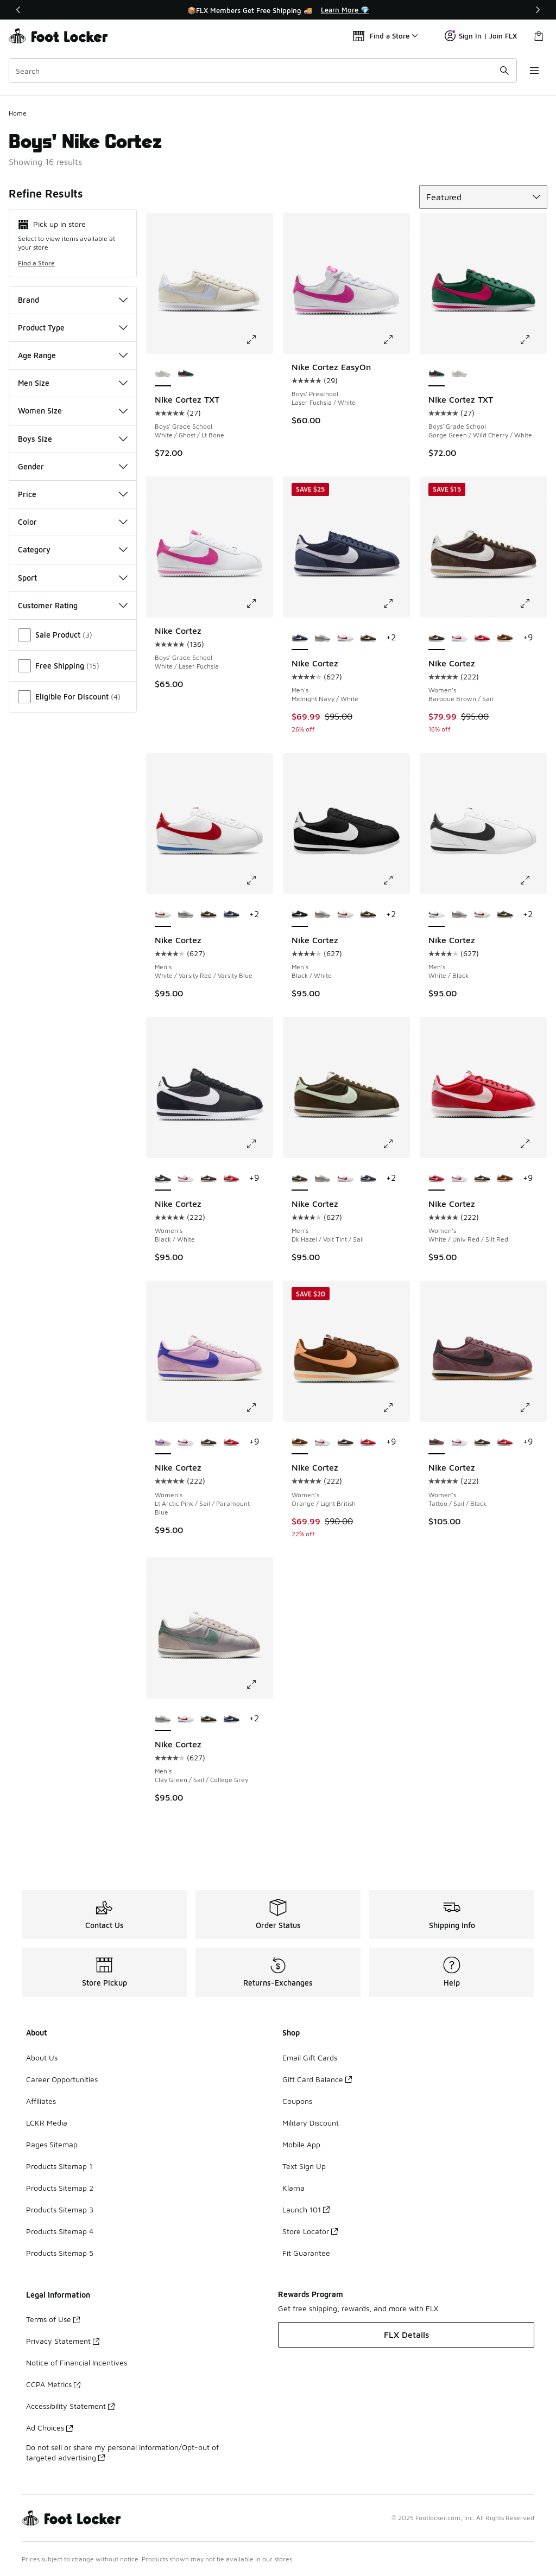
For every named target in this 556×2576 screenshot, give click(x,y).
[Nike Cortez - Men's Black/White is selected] (300, 915)
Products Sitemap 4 (59, 2231)
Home (18, 113)
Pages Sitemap (52, 2144)
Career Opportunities (62, 2079)
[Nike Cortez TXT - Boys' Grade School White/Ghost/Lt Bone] (459, 374)
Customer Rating (73, 605)
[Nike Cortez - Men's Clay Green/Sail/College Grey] (322, 638)
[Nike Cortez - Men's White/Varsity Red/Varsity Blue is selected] (163, 915)
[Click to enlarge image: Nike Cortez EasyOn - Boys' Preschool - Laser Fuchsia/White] (396, 340)
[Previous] (18, 10)
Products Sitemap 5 (59, 2252)
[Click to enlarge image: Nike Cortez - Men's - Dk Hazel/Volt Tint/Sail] (396, 1144)
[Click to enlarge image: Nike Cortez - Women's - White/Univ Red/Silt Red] (533, 1144)
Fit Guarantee (306, 2252)
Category (73, 549)
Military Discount (310, 2122)
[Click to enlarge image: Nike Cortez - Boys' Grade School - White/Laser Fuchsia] (259, 603)
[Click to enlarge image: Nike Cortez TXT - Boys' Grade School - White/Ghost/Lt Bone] (259, 340)
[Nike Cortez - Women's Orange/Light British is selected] (300, 1442)
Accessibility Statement (70, 2405)
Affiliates (41, 2101)
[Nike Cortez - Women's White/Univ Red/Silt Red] (482, 638)
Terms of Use (53, 2319)
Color (73, 521)
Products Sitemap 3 (59, 2209)
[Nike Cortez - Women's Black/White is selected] (163, 1179)
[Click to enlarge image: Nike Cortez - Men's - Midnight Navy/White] (396, 603)
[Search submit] (504, 70)
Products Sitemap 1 (59, 2166)
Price (73, 494)
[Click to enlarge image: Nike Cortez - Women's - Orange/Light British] (396, 1408)
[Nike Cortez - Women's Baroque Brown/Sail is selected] (436, 638)
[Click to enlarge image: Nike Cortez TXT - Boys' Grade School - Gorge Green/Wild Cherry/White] (533, 340)
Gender (73, 466)
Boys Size (73, 438)
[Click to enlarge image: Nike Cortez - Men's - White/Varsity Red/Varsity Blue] (259, 880)
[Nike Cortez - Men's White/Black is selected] (436, 915)
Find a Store (36, 263)
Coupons (297, 2101)
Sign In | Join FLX (481, 35)
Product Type (73, 327)
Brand (73, 299)
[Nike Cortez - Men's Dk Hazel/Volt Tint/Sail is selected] (300, 1179)
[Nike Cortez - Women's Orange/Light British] (505, 638)
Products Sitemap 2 (59, 2187)
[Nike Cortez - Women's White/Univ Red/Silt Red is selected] (436, 1179)
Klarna (293, 2187)
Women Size (73, 410)
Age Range (73, 355)
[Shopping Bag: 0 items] (538, 35)
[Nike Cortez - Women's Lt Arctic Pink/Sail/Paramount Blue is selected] (163, 1442)
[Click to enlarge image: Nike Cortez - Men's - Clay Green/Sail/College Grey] (259, 1684)
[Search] (262, 70)
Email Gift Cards (309, 2057)
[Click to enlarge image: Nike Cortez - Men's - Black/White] (396, 880)
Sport (73, 577)
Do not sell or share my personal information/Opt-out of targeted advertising (122, 2452)
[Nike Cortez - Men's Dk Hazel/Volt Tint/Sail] (368, 638)
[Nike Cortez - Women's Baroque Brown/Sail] (208, 1179)
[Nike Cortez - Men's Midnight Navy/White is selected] (300, 638)
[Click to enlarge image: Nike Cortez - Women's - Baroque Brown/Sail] (533, 603)
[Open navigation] (534, 70)
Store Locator (310, 2231)
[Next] (537, 10)
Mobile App (301, 2144)
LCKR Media (46, 2122)
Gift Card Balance (317, 2079)
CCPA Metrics (53, 2384)
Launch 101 (306, 2209)
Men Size (73, 382)
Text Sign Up (304, 2166)
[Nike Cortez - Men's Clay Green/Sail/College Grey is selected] (163, 1719)
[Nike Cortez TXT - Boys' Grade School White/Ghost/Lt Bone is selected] (163, 374)
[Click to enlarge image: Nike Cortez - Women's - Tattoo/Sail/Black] (533, 1408)
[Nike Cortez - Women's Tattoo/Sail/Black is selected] (436, 1442)
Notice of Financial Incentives (76, 2362)
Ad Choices (49, 2427)
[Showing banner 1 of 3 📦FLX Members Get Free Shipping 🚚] (278, 9)
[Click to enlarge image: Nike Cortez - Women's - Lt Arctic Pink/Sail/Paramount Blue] (259, 1408)
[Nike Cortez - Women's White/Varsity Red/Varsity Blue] (459, 638)
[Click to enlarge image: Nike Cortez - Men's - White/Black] (533, 880)
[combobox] (262, 70)
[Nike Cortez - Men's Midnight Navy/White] (231, 915)
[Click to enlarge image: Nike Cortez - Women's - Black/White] (259, 1144)
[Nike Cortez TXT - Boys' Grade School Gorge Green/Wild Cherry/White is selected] (436, 374)
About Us (42, 2057)
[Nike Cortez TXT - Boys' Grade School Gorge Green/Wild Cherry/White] (186, 374)
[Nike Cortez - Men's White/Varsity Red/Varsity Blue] (345, 638)
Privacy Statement (62, 2340)
